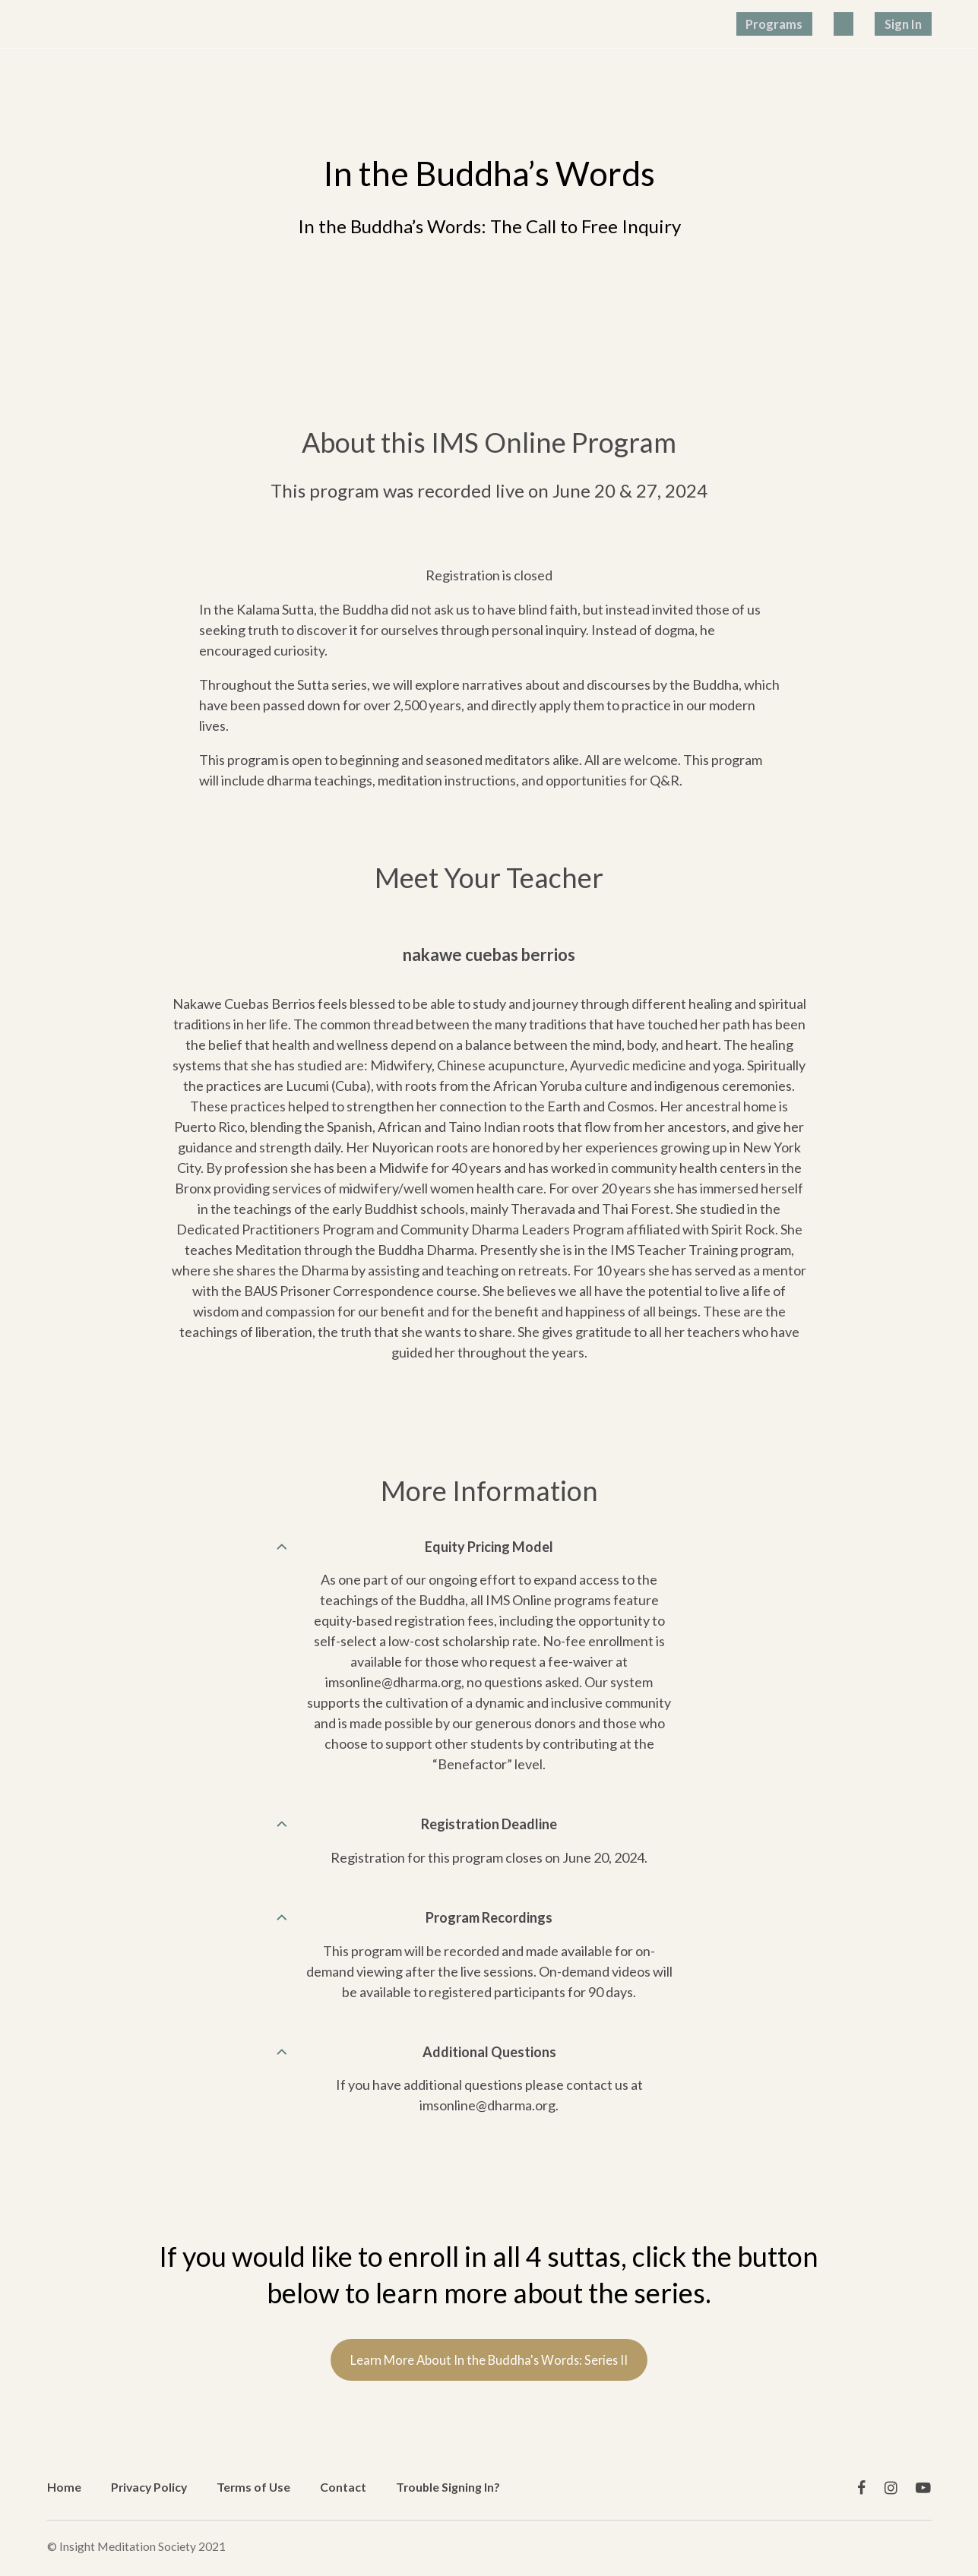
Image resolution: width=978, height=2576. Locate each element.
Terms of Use (253, 2485)
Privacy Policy (149, 2485)
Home (64, 2485)
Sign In (912, 23)
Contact (343, 2485)
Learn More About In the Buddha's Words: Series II (488, 2371)
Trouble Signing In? (448, 2485)
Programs (821, 23)
